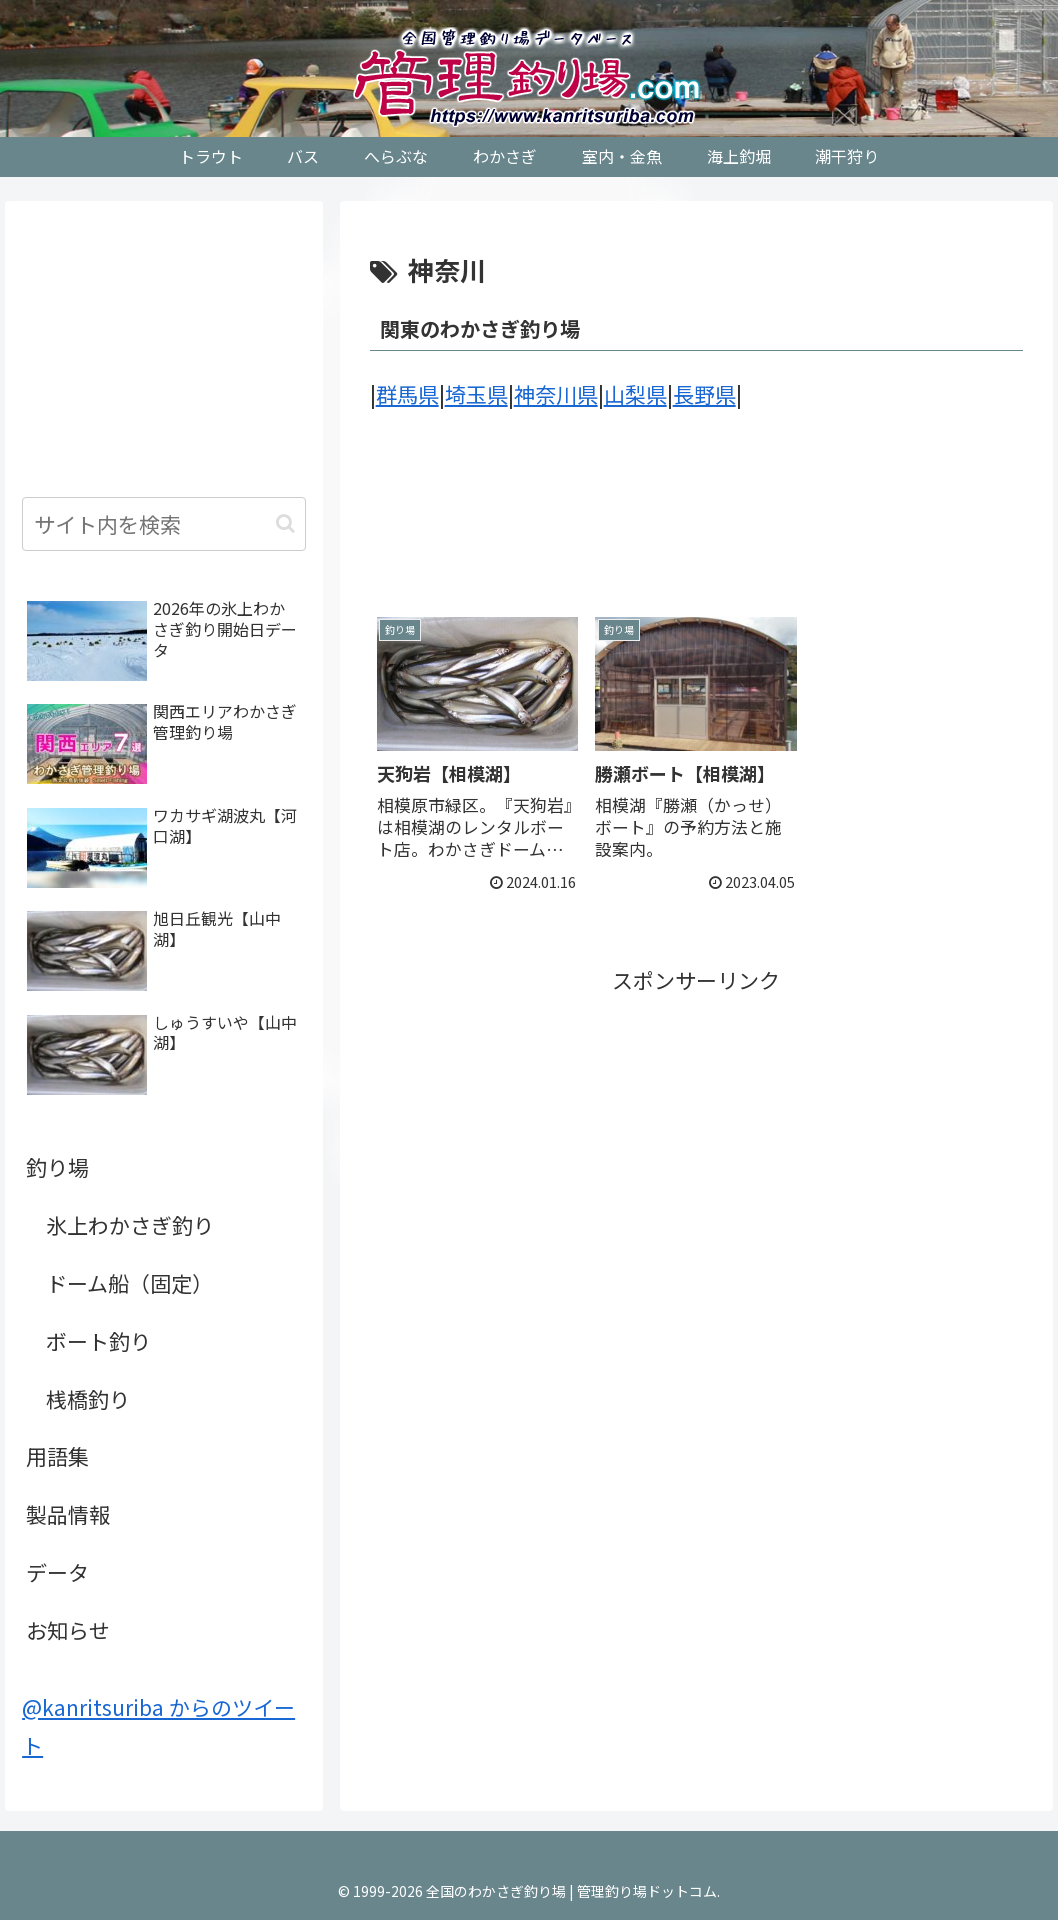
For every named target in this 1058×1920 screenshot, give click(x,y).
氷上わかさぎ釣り (130, 1225)
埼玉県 (476, 394)
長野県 (704, 394)
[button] (285, 523)
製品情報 (68, 1514)
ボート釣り (98, 1341)
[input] (164, 524)
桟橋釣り (88, 1399)
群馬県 (407, 394)
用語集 (57, 1456)
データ (57, 1572)
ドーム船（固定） (129, 1283)
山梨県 (635, 394)
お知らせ (68, 1630)
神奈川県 (556, 394)
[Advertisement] (696, 527)
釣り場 (57, 1167)
